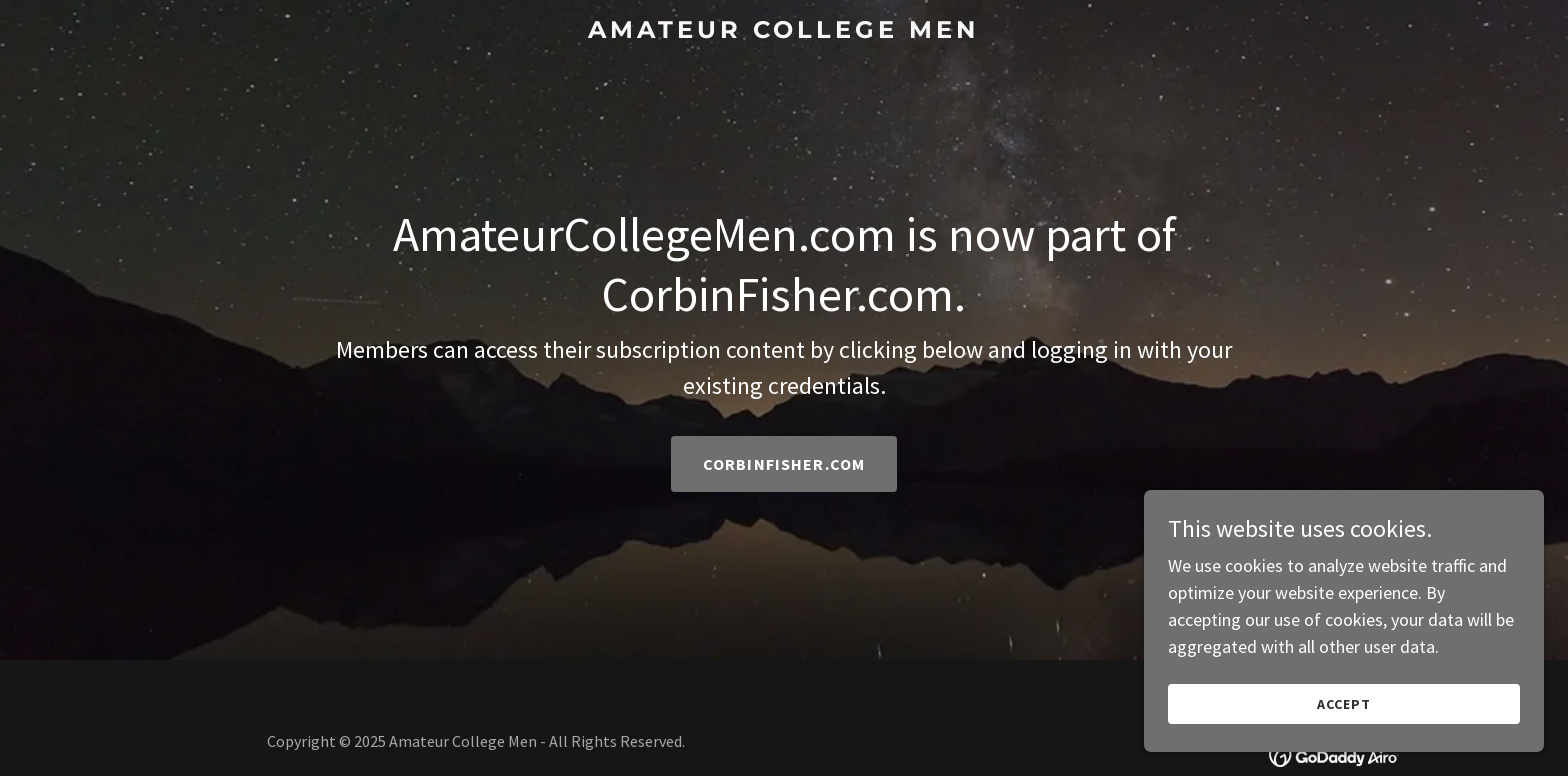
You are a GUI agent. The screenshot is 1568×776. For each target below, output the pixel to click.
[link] (784, 31)
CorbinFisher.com (784, 464)
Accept (1344, 704)
